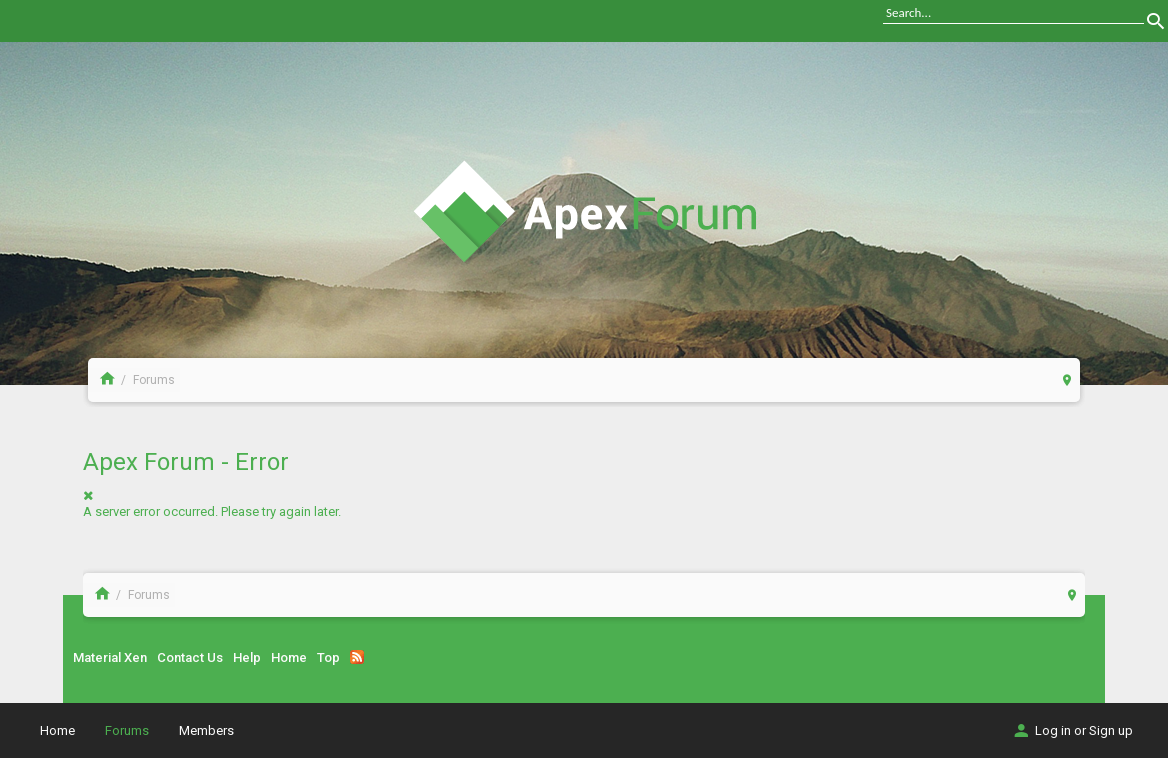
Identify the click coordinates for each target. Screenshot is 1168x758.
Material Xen (110, 657)
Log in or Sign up (1072, 730)
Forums (127, 730)
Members (206, 730)
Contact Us (190, 657)
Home (289, 657)
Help (247, 657)
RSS (357, 657)
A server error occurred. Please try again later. (212, 511)
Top (328, 657)
